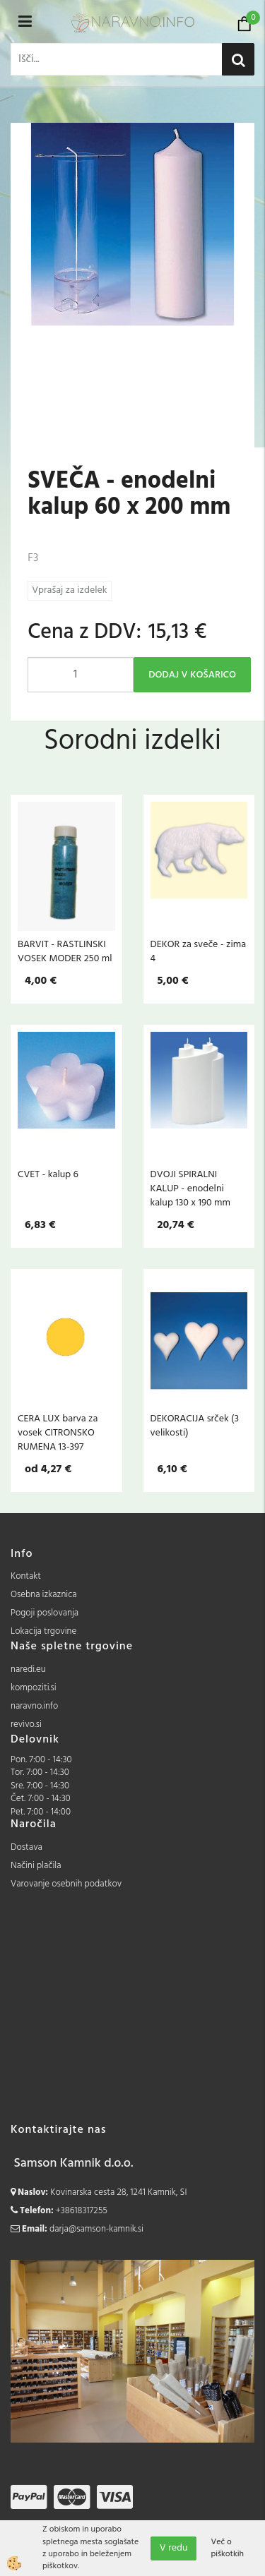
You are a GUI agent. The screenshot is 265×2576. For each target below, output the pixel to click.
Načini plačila (36, 1865)
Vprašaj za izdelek (69, 590)
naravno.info (34, 1706)
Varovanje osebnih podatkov (66, 1884)
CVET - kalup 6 (48, 1174)
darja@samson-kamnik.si (96, 2229)
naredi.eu (28, 1669)
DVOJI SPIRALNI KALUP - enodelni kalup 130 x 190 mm (190, 1188)
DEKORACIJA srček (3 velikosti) (195, 1425)
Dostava (26, 1847)
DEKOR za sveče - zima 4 (199, 951)
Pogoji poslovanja (44, 1613)
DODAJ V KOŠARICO (192, 675)
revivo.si (26, 1724)
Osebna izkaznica (44, 1594)
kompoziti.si (34, 1687)
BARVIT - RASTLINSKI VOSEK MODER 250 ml (65, 951)
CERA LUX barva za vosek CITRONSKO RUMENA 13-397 (58, 1433)
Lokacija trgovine (43, 1631)
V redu (174, 2548)
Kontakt (26, 1576)
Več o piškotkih (227, 2548)
